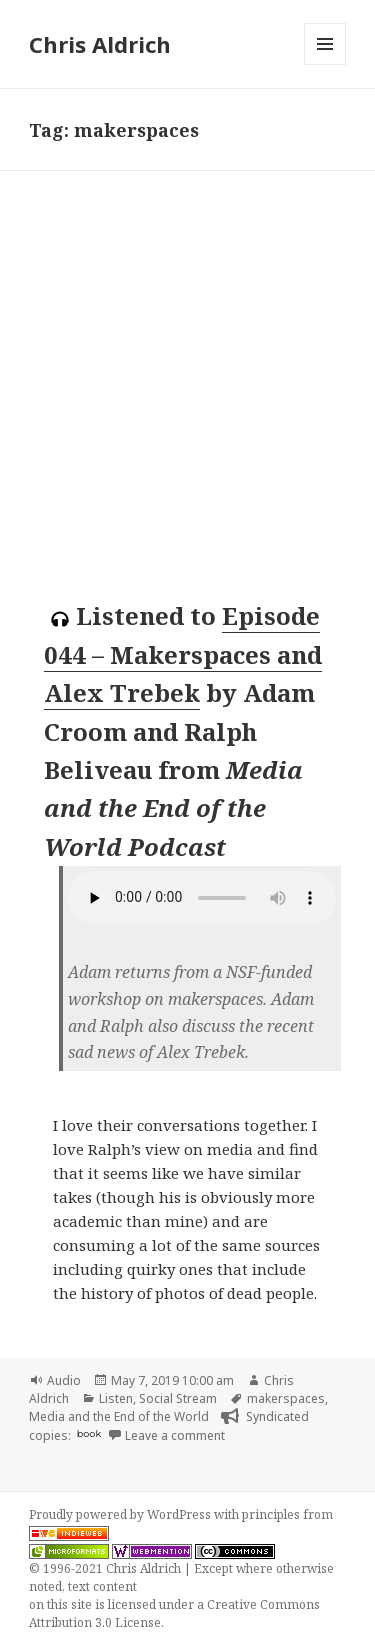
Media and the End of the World (119, 1416)
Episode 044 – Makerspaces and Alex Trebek (183, 654)
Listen (116, 1398)
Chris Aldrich (100, 44)
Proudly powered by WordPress (121, 1514)
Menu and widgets (325, 64)
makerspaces (286, 1398)
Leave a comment (175, 1435)
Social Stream (178, 1398)
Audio (64, 1380)
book (89, 1433)
